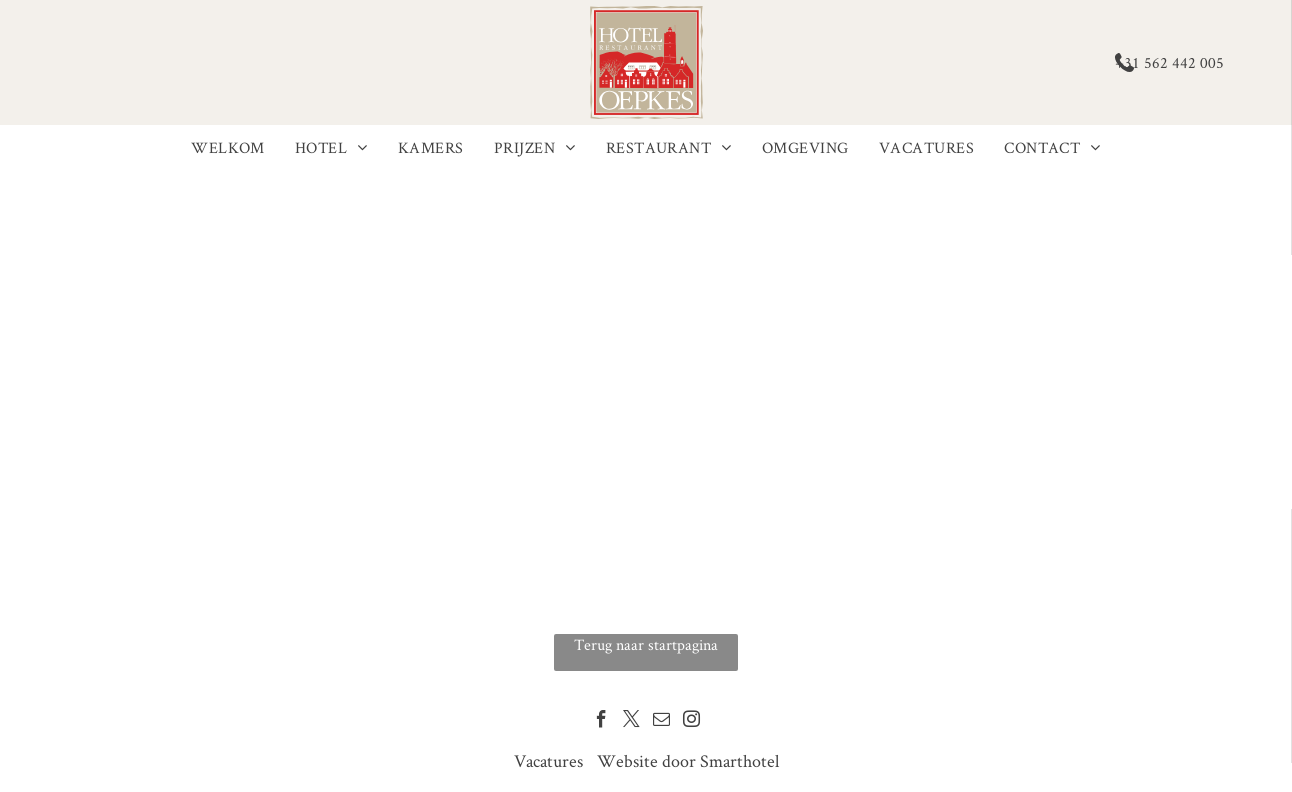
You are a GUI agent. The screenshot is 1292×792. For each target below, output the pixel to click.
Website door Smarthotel (688, 760)
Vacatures (548, 760)
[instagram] (691, 722)
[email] (661, 722)
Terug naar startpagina (646, 644)
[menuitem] (228, 148)
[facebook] (601, 722)
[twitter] (631, 722)
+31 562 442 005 (1169, 62)
